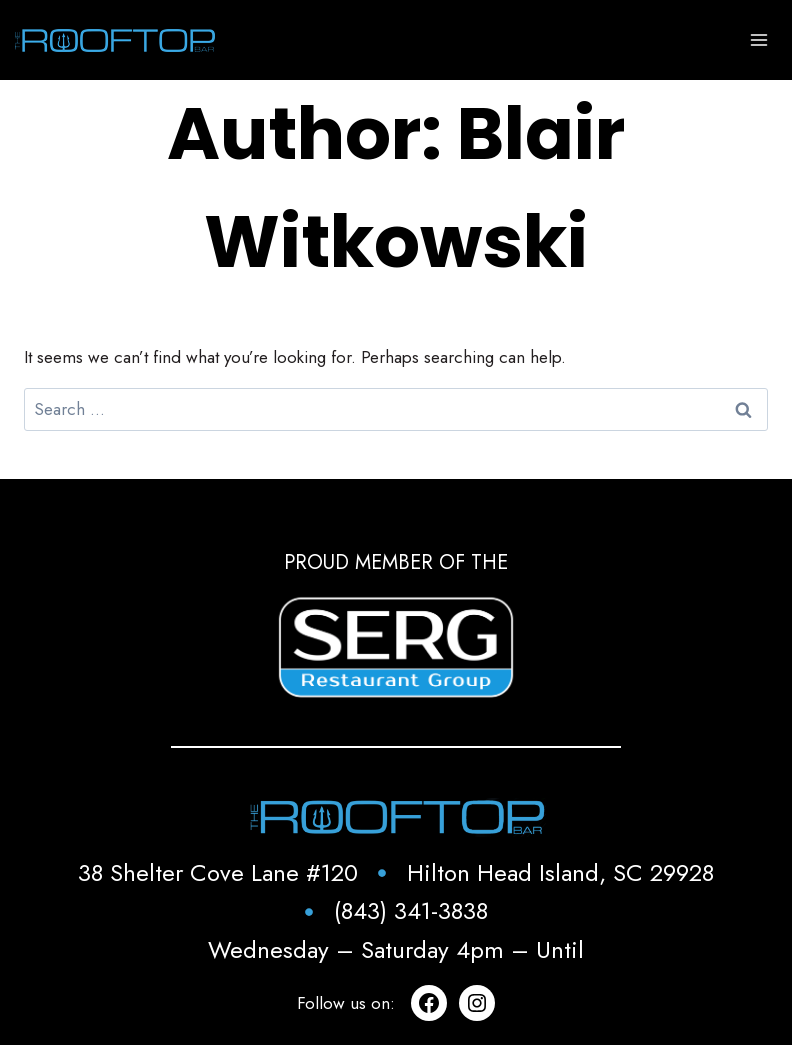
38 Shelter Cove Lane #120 (218, 872)
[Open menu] (758, 39)
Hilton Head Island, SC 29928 (560, 872)
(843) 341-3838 (411, 910)
